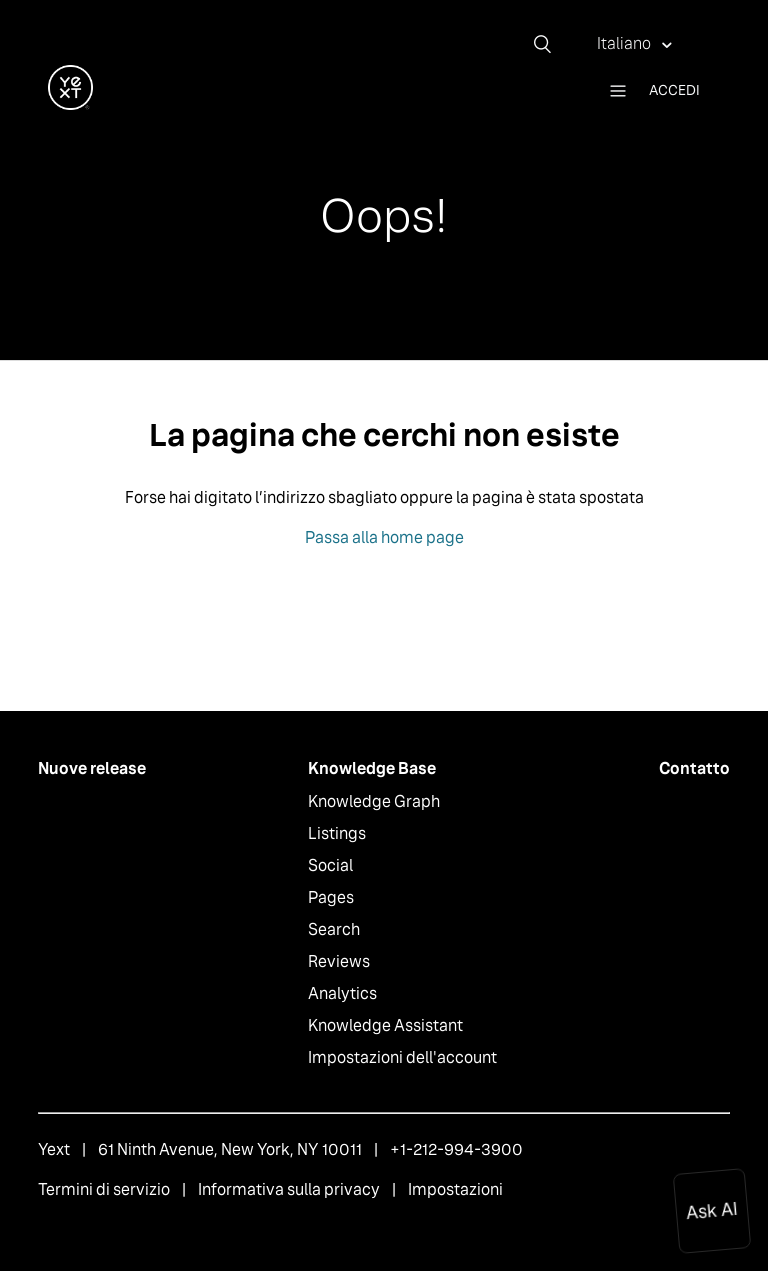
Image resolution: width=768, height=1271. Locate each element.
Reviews (339, 961)
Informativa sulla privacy (289, 1189)
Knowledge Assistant (385, 1025)
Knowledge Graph (374, 801)
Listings (337, 833)
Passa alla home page (384, 537)
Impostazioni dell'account (402, 1057)
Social (330, 865)
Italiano (625, 43)
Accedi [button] (674, 90)
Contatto (694, 768)
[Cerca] (550, 44)
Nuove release (92, 768)
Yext (54, 1149)
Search (334, 929)
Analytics (342, 993)
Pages (331, 897)
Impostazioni (455, 1189)
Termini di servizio (104, 1189)
